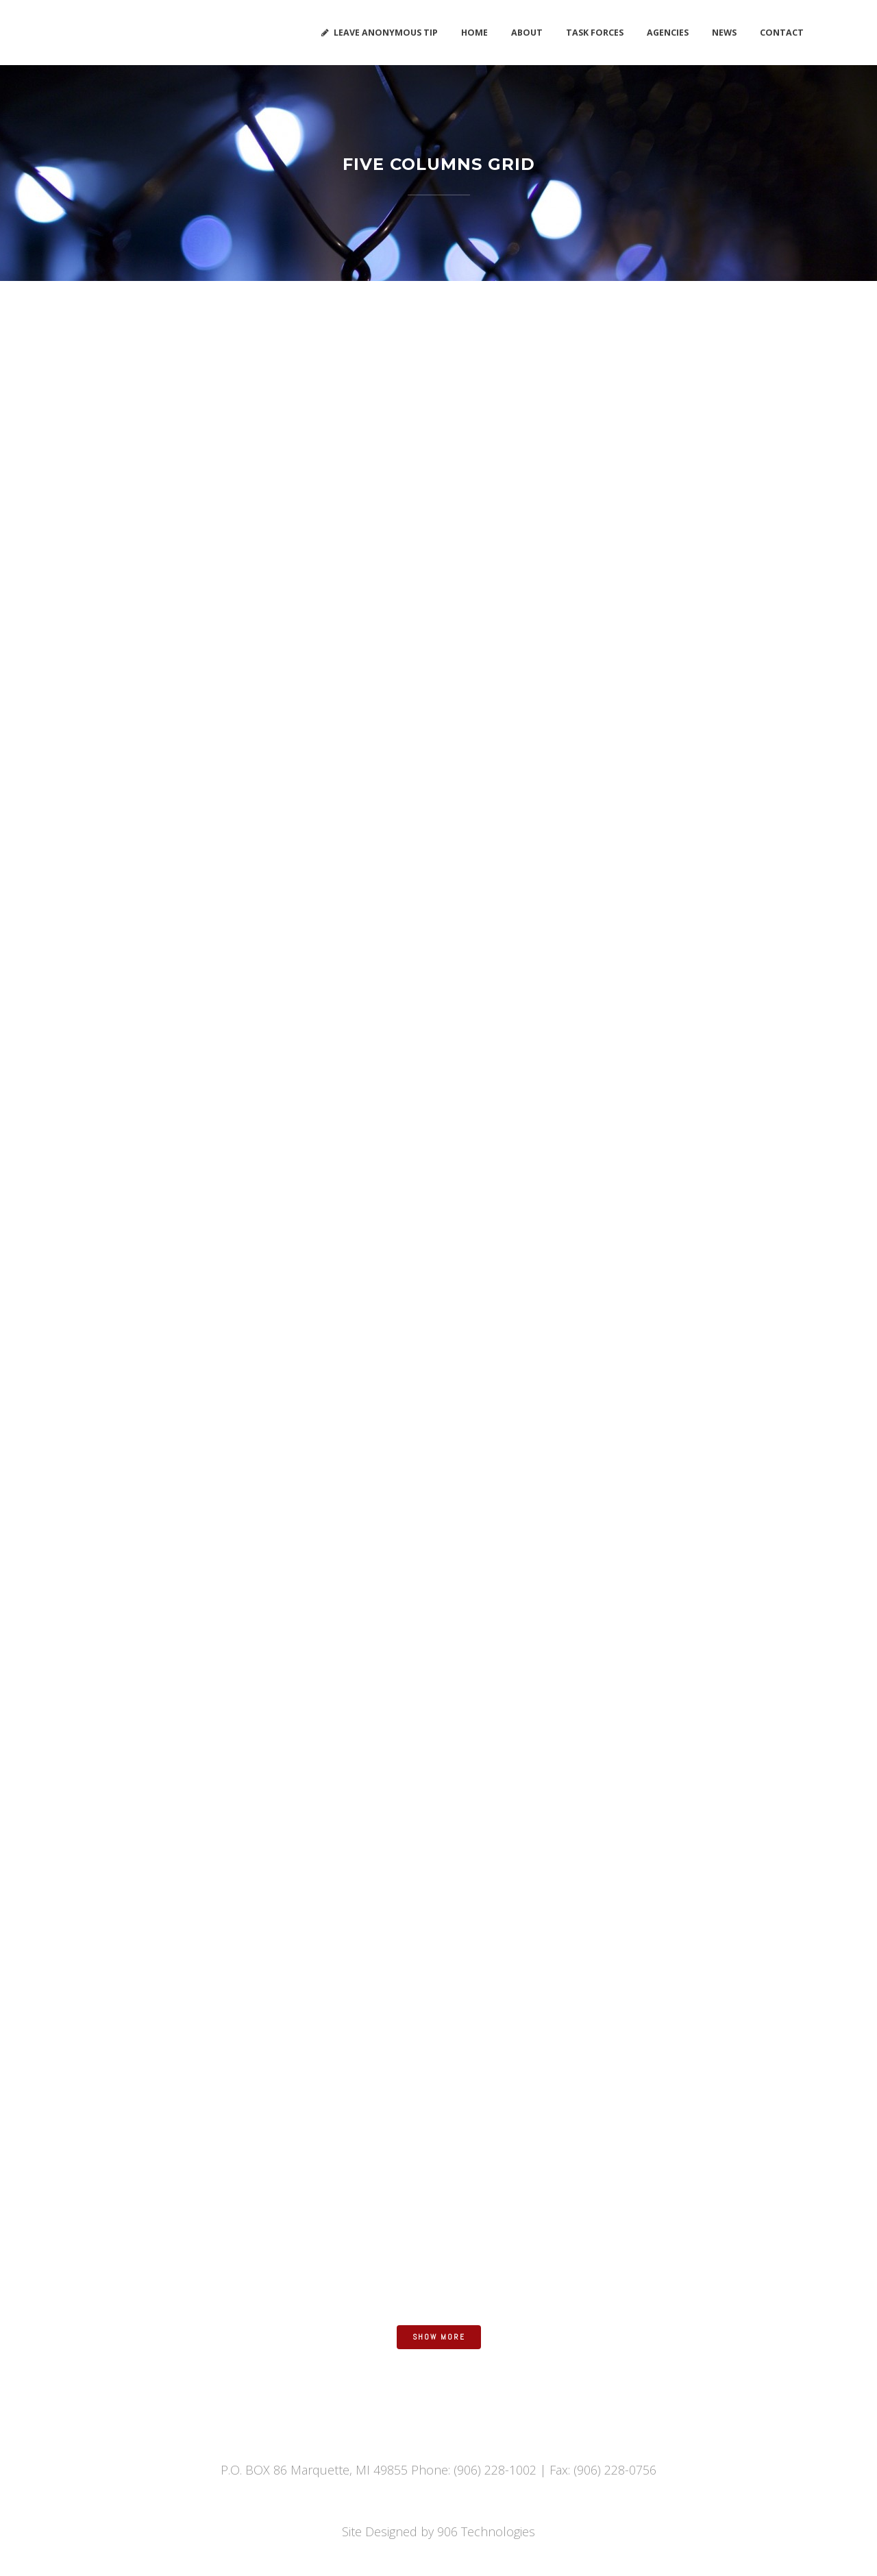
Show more (438, 2337)
